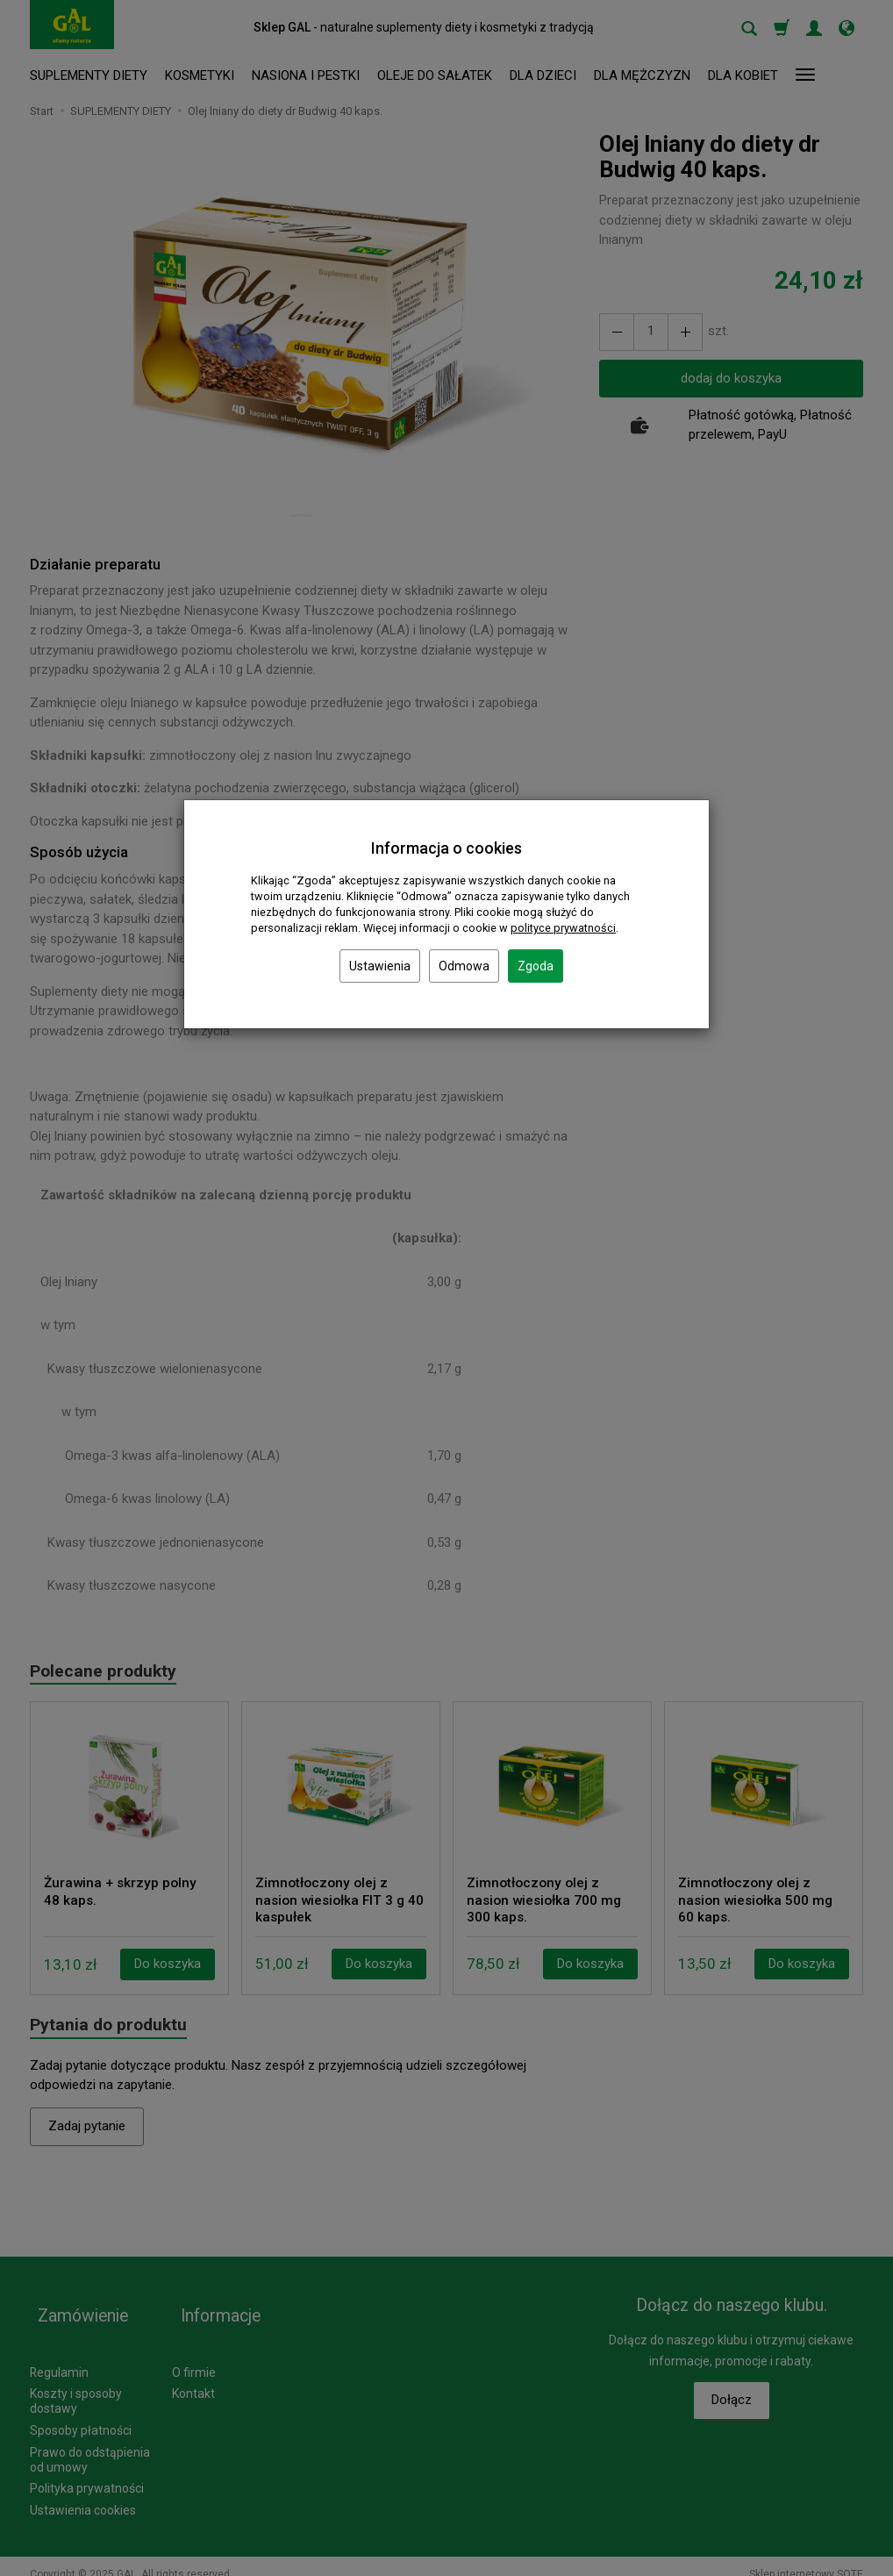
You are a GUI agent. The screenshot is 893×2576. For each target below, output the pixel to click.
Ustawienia (380, 966)
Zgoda (536, 966)
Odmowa (464, 966)
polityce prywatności (563, 927)
